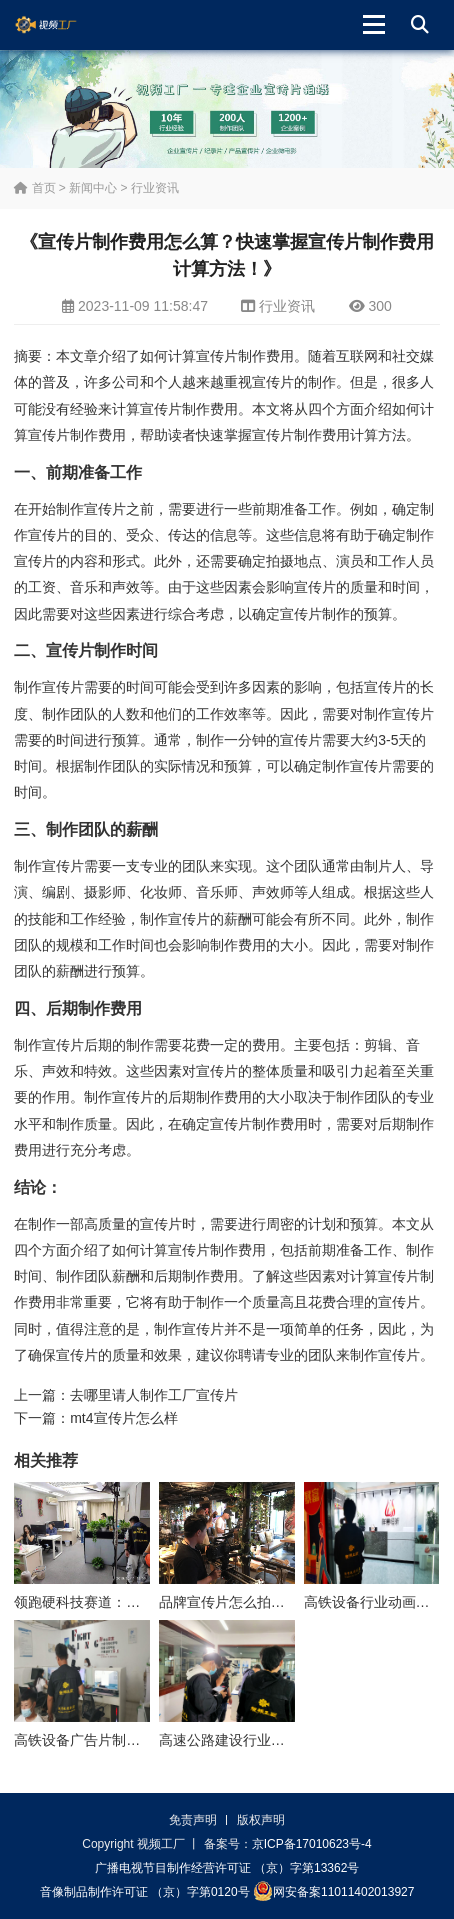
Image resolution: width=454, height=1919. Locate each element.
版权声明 (261, 1820)
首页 (34, 188)
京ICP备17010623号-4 (312, 1844)
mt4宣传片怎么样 (123, 1418)
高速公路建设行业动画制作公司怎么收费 (285, 1740)
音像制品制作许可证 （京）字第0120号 (145, 1892)
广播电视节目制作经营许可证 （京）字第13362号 (227, 1868)
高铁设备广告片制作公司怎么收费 (119, 1740)
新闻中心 (93, 188)
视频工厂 (61, 25)
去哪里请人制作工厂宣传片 (154, 1395)
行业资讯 (155, 188)
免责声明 (193, 1820)
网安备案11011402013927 (333, 1891)
